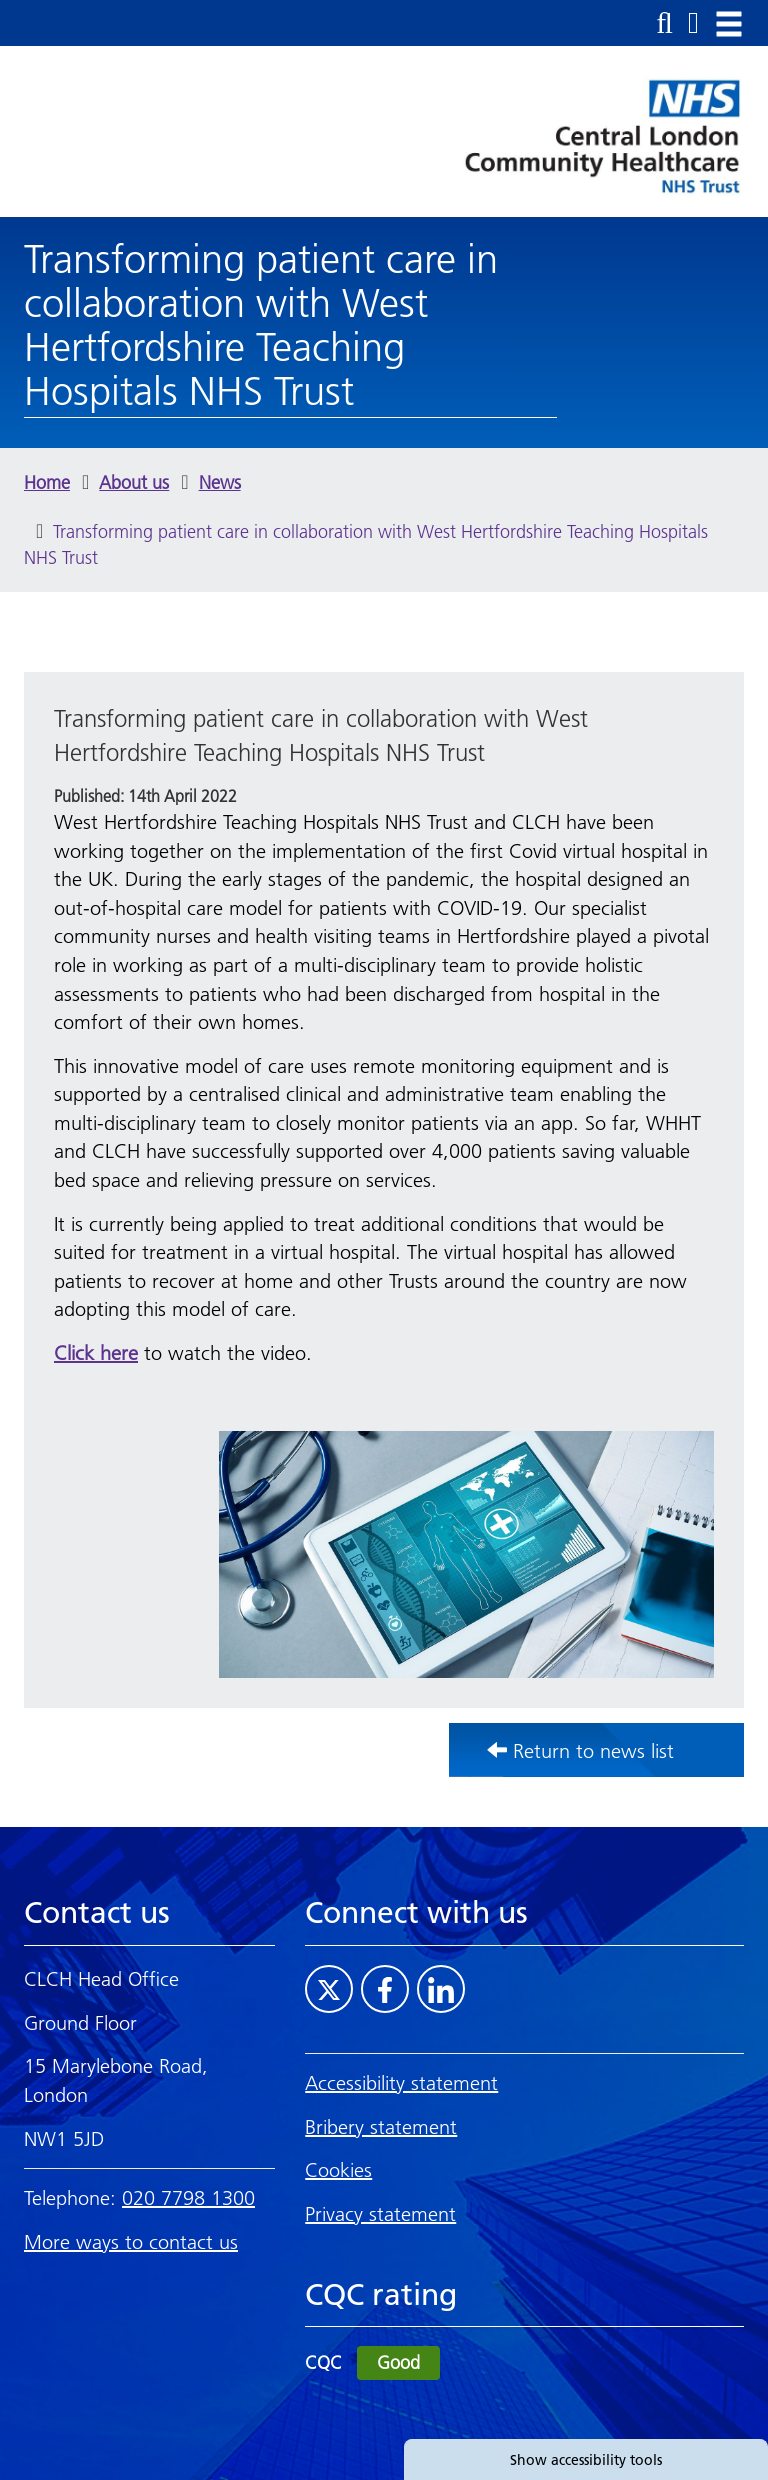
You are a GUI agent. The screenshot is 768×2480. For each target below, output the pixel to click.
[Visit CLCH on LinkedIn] (441, 1989)
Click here (96, 1353)
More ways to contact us (131, 2242)
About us (134, 482)
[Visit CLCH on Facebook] (385, 1989)
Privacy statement (380, 2214)
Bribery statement (381, 2127)
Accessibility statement (401, 2083)
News (220, 482)
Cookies (338, 2170)
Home (47, 482)
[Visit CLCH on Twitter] (329, 1989)
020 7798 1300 (188, 2198)
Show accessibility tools (586, 2460)
